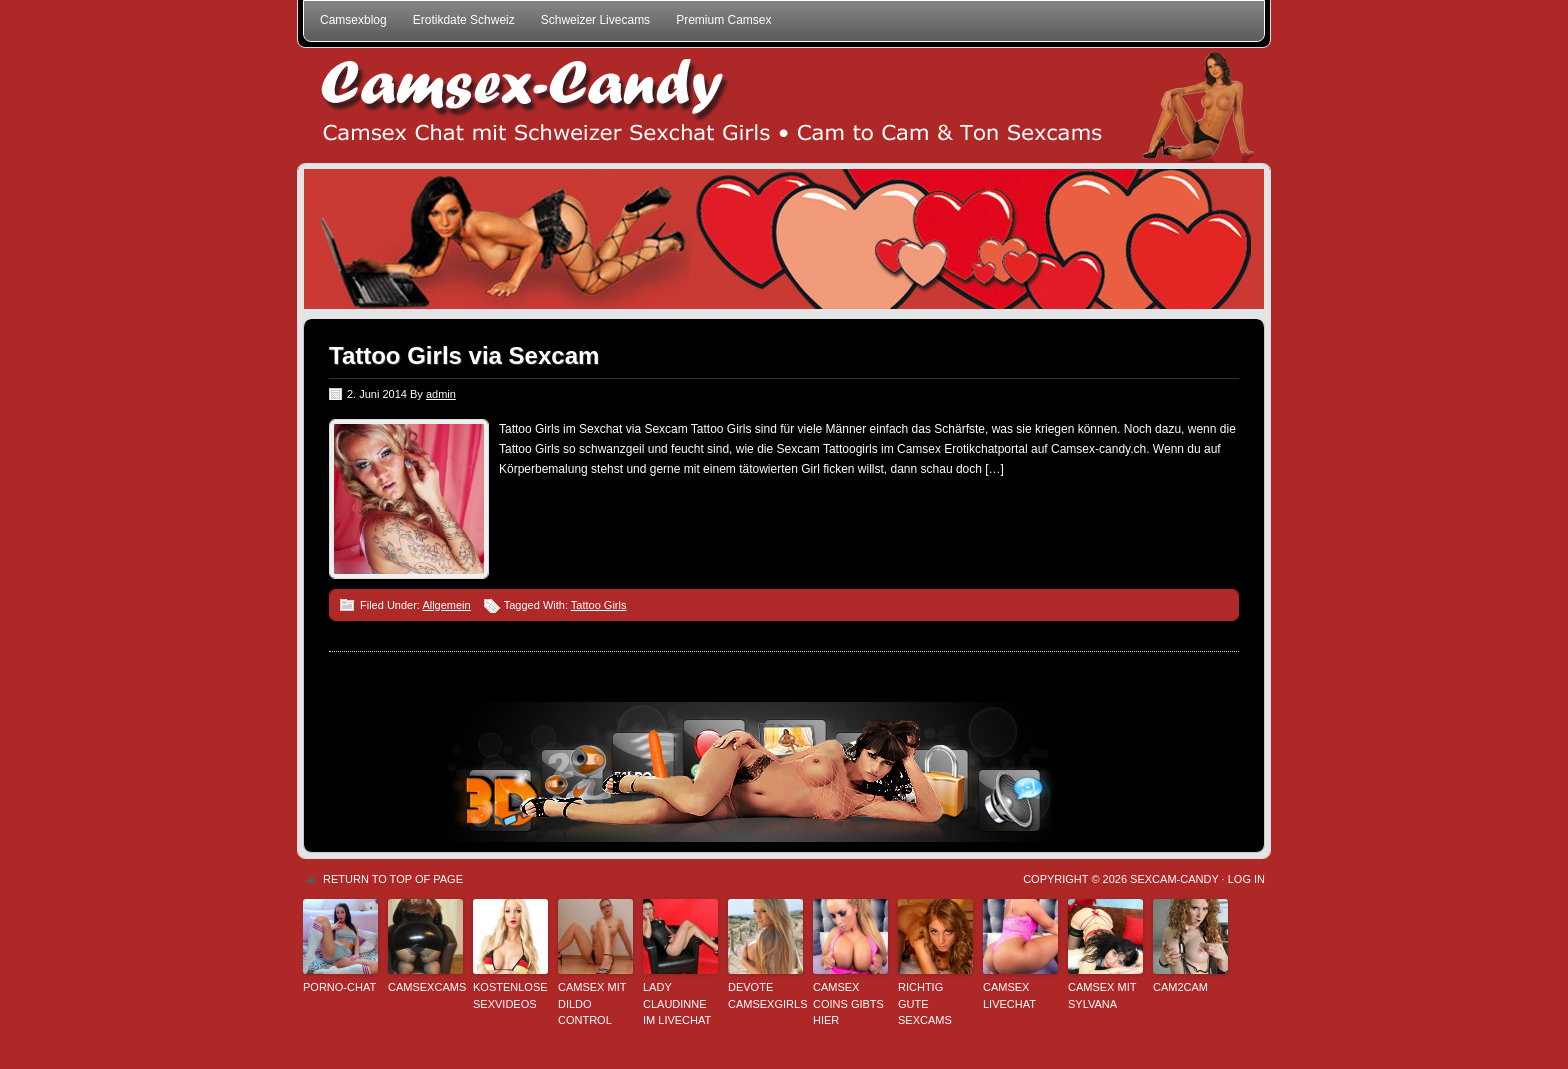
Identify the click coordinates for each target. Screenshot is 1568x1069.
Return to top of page (393, 879)
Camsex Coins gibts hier (848, 1003)
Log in (1246, 879)
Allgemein (446, 605)
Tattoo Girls (599, 605)
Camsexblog (353, 20)
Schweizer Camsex (784, 105)
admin (441, 394)
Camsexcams (425, 987)
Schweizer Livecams (595, 20)
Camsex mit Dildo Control (592, 1003)
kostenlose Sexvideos (510, 995)
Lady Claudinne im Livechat (677, 1003)
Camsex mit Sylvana (1102, 995)
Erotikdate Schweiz (464, 20)
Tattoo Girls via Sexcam (464, 355)
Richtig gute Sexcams (925, 1003)
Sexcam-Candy (1174, 879)
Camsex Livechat (1009, 995)
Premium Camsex (723, 20)
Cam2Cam (1180, 987)
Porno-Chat (339, 987)
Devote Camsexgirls (765, 995)
